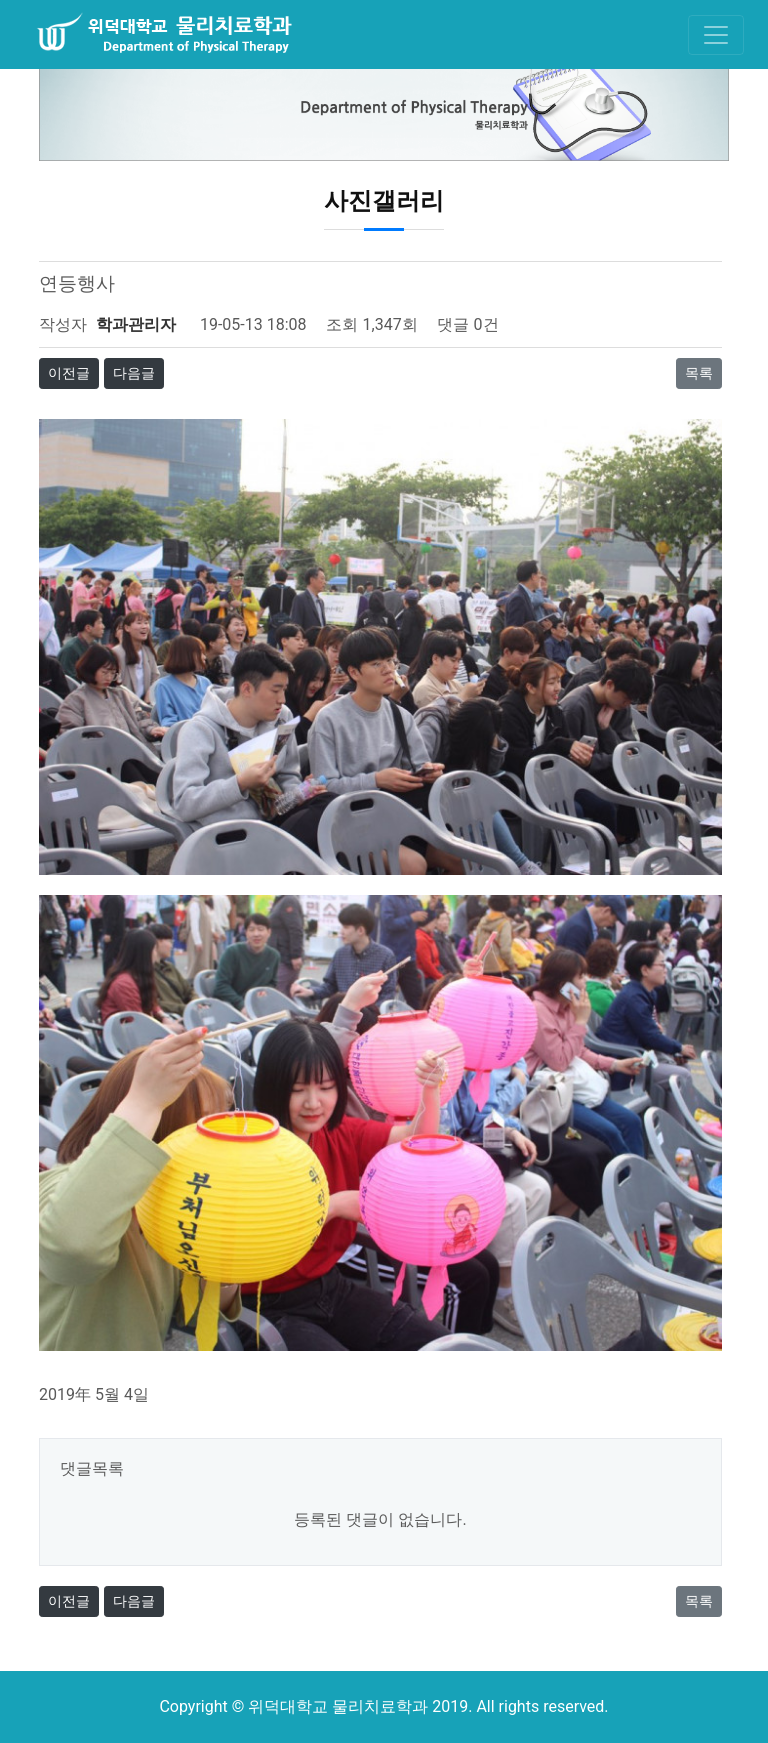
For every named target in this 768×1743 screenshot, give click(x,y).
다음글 (134, 373)
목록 (699, 373)
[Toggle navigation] (716, 35)
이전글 (69, 373)
